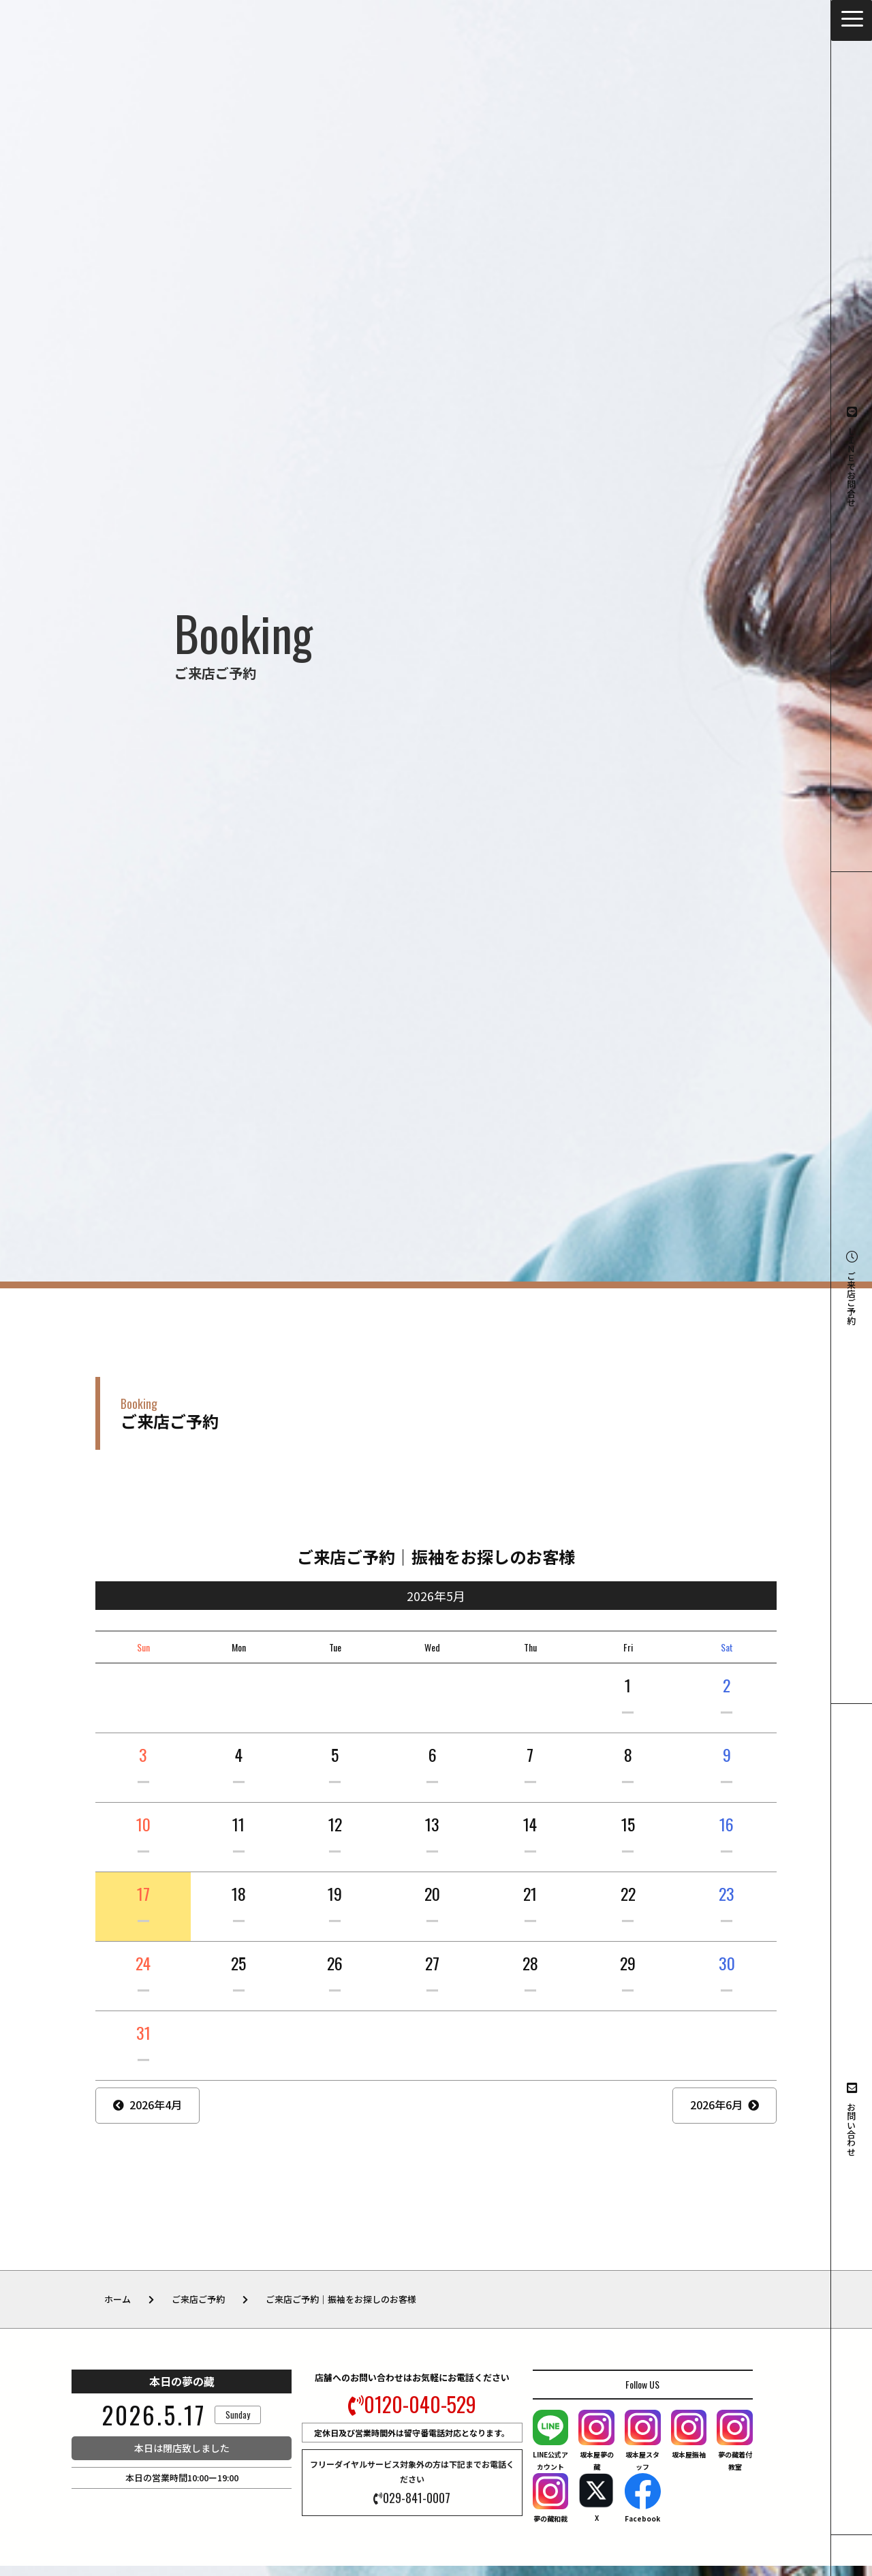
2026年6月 (716, 2104)
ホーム (117, 2299)
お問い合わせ (851, 2119)
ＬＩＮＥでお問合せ (851, 456)
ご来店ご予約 (851, 1287)
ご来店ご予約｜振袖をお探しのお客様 (341, 2299)
